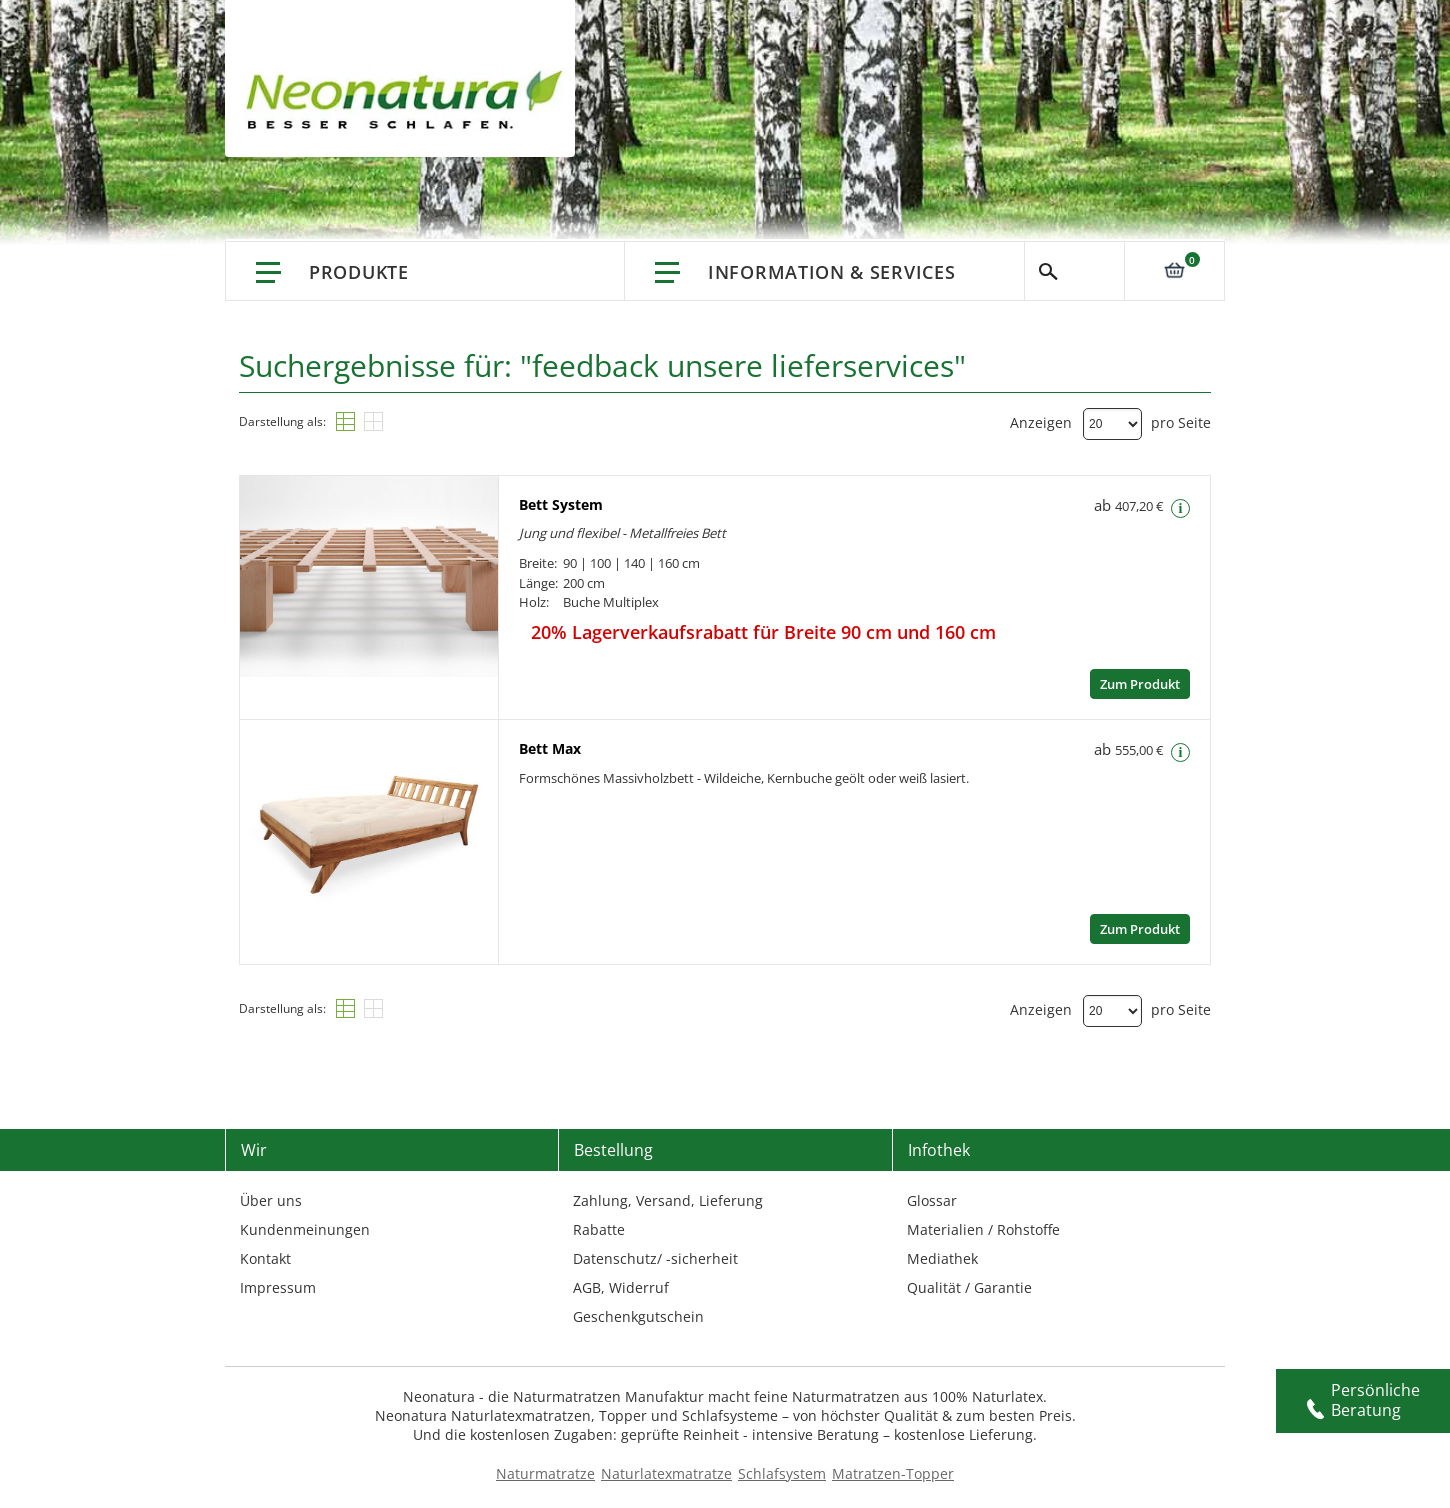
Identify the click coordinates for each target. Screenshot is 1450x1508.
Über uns (271, 1200)
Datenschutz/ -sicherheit (655, 1258)
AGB (587, 1287)
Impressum (278, 1287)
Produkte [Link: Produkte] (359, 272)
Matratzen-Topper (893, 1473)
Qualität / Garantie (969, 1287)
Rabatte (599, 1229)
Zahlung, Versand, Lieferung (668, 1200)
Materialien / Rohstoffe (983, 1229)
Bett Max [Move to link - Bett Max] (550, 748)
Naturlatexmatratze (666, 1473)
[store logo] (410, 100)
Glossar (932, 1200)
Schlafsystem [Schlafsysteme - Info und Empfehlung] (782, 1473)
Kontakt (265, 1258)
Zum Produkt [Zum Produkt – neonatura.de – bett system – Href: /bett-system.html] (1140, 684)
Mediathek (942, 1258)
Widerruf (639, 1287)
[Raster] (373, 421)
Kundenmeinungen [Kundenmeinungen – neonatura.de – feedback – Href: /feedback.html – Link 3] (305, 1229)
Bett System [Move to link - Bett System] (561, 504)
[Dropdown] (1112, 424)
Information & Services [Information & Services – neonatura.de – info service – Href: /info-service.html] (831, 272)
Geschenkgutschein (638, 1316)
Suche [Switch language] (1074, 271)
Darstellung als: (282, 421)
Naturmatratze (545, 1473)
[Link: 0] (1174, 270)
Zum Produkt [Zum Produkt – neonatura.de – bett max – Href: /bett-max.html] (1140, 929)
